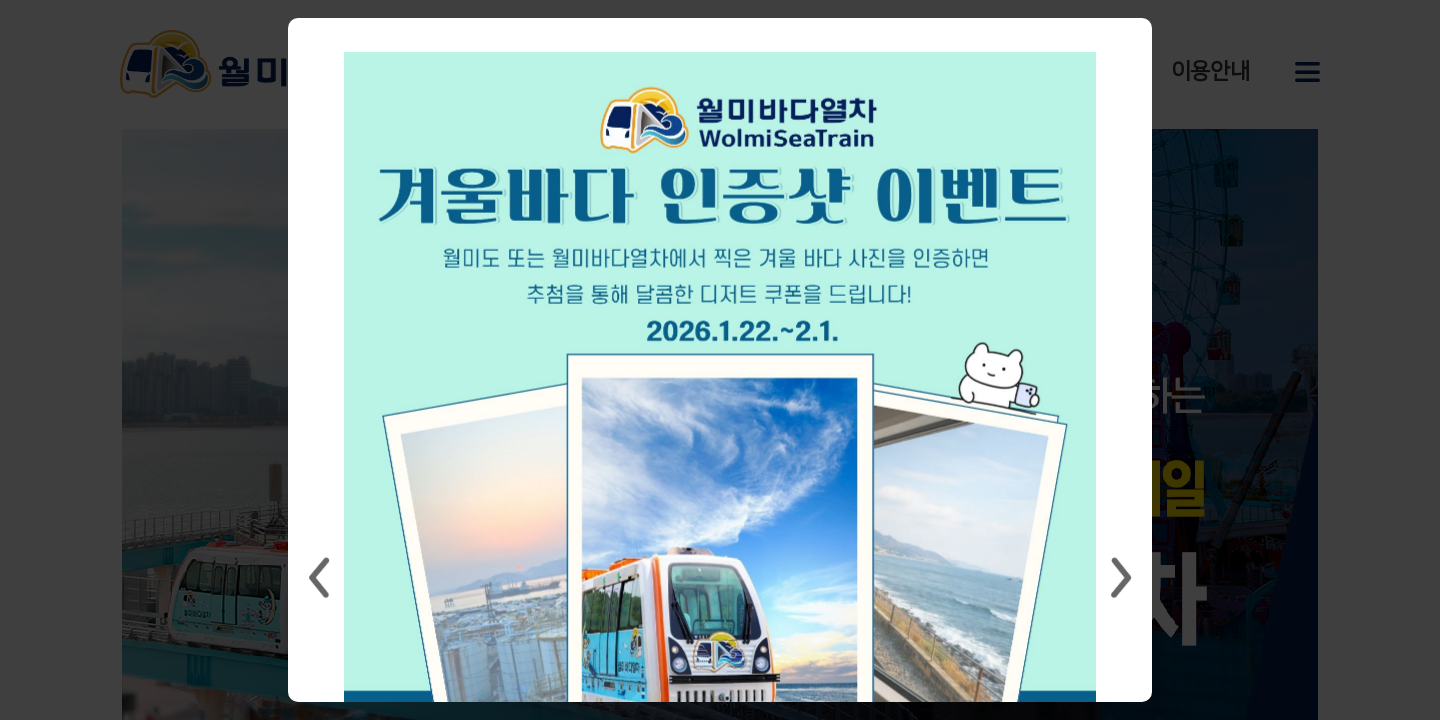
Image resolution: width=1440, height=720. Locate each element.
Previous (319, 578)
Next (1121, 578)
